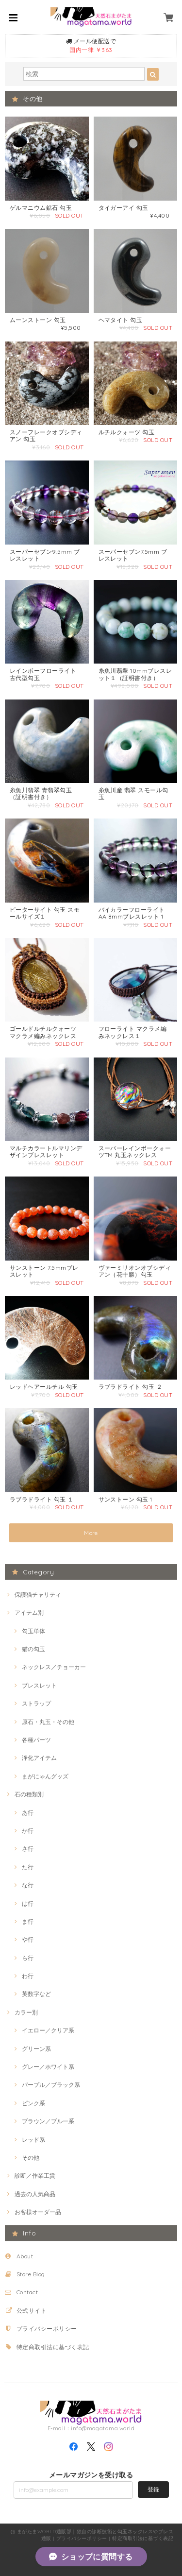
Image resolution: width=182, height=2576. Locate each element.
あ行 (27, 1812)
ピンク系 (33, 2103)
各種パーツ (36, 1739)
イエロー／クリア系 (48, 2030)
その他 (30, 2157)
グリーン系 (36, 2048)
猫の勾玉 (33, 1649)
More (91, 1532)
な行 (27, 1885)
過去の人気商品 (35, 2194)
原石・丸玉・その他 (48, 1721)
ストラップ (36, 1703)
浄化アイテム (39, 1757)
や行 (27, 1939)
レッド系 (33, 2139)
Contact (27, 2292)
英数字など (36, 1993)
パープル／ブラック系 (51, 2084)
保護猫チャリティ (38, 1594)
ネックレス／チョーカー (54, 1667)
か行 (27, 1830)
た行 (27, 1867)
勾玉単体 (33, 1631)
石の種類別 (29, 1794)
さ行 (27, 1848)
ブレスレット (39, 1685)
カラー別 (26, 2012)
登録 (153, 2489)
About (25, 2256)
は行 (27, 1903)
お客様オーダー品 (38, 2212)
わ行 (27, 1975)
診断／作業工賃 (35, 2175)
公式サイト (32, 2310)
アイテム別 (29, 1612)
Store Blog (31, 2274)
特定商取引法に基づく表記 (53, 2347)
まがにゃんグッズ (45, 1776)
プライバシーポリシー (47, 2328)
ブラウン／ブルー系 (48, 2121)
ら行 (27, 1958)
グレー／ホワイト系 (48, 2066)
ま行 (27, 1921)
